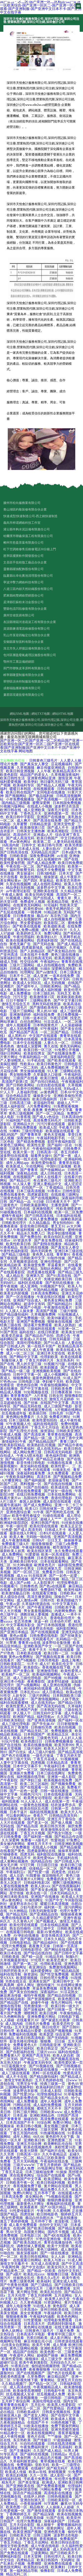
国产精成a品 (71, 2366)
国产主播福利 (21, 2451)
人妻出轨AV (52, 849)
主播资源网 (60, 1205)
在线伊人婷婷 (35, 2496)
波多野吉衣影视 (26, 2091)
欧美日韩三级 (71, 1865)
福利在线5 (27, 1332)
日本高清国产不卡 (20, 2122)
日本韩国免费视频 (67, 803)
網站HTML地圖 (62, 713)
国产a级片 (14, 2274)
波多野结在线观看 (14, 1156)
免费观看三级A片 (16, 1544)
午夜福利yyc (50, 961)
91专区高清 (9, 2454)
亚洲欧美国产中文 (38, 1646)
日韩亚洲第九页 (49, 1568)
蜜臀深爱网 (41, 803)
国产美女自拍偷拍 (24, 1992)
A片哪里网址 (12, 1480)
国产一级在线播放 (54, 2253)
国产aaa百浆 (9, 1949)
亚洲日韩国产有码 (45, 1523)
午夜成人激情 (13, 894)
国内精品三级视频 (16, 803)
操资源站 (47, 1431)
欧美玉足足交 (71, 1526)
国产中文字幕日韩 (68, 1000)
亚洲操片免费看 (22, 1773)
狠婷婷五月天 (71, 2214)
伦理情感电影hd (49, 2094)
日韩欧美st (68, 1593)
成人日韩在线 (51, 1173)
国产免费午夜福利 (20, 1448)
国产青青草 (29, 1170)
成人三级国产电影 (58, 1406)
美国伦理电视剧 (29, 1343)
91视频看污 (9, 1586)
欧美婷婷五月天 (29, 933)
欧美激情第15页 (33, 827)
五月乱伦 (38, 2405)
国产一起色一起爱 (63, 1575)
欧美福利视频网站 (47, 1674)
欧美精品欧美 (11, 1265)
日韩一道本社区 (35, 1018)
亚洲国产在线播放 (51, 817)
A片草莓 (40, 1395)
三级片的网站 (40, 1695)
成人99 (22, 1628)
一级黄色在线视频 (34, 1805)
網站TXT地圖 (40, 713)
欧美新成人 (15, 1166)
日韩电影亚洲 (50, 2045)
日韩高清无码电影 (58, 1452)
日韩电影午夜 (55, 2391)
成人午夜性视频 (13, 2436)
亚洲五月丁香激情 (14, 1727)
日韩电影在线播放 (44, 2069)
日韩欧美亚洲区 (69, 1431)
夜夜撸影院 (36, 1681)
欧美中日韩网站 (29, 1089)
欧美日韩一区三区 (38, 1050)
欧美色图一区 (51, 2352)
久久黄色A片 (23, 1921)
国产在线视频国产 (31, 2373)
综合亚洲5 (63, 2034)
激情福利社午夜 (14, 1441)
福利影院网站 (67, 1628)
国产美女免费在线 (48, 1240)
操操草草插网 (69, 1851)
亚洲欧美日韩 (35, 2140)
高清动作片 (22, 834)
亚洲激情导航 (48, 1671)
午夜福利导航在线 (16, 1639)
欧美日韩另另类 (53, 1826)
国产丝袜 (31, 1403)
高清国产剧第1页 (15, 1081)
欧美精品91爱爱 (29, 2031)
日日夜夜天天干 (58, 1201)
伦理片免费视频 (14, 1946)
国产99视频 (53, 1678)
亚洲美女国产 (40, 1981)
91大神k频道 (23, 1565)
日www (71, 2080)
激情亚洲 (65, 778)
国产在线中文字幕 (65, 2415)
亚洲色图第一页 (56, 813)
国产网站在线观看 (58, 1949)
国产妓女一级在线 (58, 1491)
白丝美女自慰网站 (16, 2345)
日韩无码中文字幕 (47, 1713)
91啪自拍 (7, 2253)
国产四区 (30, 880)
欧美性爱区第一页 (68, 2062)
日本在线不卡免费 (34, 954)
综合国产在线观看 (51, 2175)
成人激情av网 (28, 1600)
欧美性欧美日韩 (19, 1244)
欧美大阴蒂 (29, 2151)
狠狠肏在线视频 (60, 1321)
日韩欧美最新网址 (34, 1205)
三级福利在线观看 (41, 1328)
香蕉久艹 (40, 1815)
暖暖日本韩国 (21, 789)
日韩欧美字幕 (65, 1607)
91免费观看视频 (66, 1106)
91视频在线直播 (60, 1463)
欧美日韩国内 (48, 2560)
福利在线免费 (44, 1014)
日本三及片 (19, 1618)
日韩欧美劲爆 (34, 2518)
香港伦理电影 (62, 1498)
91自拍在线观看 (33, 2443)
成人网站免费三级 (27, 1452)
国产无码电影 (58, 2038)
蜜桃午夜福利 (13, 1216)
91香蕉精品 (9, 1247)
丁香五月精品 (11, 2542)
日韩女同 (56, 1395)
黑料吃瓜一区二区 (26, 2408)
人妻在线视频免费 (14, 1886)
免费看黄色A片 (25, 2045)
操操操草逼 (73, 1540)
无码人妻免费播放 (44, 1219)
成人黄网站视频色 (14, 1861)
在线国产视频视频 (58, 2031)
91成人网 (75, 2260)
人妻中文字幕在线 (14, 1762)
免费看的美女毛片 (61, 1879)
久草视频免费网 (43, 1314)
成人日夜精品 (53, 1692)
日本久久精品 (55, 1939)
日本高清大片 (35, 2323)
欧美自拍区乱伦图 (58, 1237)
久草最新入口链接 (47, 1074)
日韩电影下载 (69, 2017)
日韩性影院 (71, 1191)
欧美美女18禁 (72, 1332)
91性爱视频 (33, 2320)
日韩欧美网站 (51, 986)
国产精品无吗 (17, 1914)
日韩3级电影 (47, 873)
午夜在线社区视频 (51, 1297)
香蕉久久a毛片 (48, 2278)
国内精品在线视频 (54, 1770)
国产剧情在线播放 (47, 1244)
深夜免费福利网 (42, 856)
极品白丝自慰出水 (39, 2218)
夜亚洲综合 (38, 1967)
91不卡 (32, 1664)
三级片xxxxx (46, 2052)
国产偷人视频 (62, 1822)
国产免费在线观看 (14, 2553)
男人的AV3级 (47, 1011)
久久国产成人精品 (47, 2451)
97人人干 (7, 1092)
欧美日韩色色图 (14, 1868)
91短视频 (13, 947)
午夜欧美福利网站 (20, 1477)
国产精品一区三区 (43, 2383)
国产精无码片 (57, 2468)
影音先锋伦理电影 (24, 2041)
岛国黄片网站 (35, 2232)
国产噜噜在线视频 (24, 1039)
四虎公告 (63, 1336)
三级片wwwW (24, 2165)
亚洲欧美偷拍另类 (68, 1096)
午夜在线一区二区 (20, 866)
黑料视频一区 (31, 1484)
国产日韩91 (71, 2027)
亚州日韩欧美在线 (54, 2309)
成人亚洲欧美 (35, 810)
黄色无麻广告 (21, 944)
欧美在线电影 (24, 2249)
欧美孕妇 (31, 782)
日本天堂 (66, 873)
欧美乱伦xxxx (34, 2274)
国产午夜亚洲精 (40, 1607)
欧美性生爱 (36, 1145)
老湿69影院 (69, 1290)
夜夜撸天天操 (40, 1946)
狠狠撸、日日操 (53, 2041)
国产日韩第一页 (60, 2009)
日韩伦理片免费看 (54, 1978)
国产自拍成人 (44, 898)
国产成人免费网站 (38, 1505)
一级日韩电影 (51, 2398)
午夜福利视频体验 (36, 1547)
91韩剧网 (71, 1678)
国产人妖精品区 (33, 951)
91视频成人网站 (19, 898)
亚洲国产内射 (28, 1710)
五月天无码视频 (26, 2161)
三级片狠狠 (69, 1311)
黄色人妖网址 (13, 2331)
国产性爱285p (24, 2094)
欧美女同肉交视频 (39, 894)
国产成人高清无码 (20, 838)
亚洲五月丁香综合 (62, 1819)
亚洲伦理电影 (51, 1261)
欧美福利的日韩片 (50, 2087)
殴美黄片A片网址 (31, 1879)
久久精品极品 (40, 1223)
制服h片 (72, 1957)
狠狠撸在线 (11, 1187)
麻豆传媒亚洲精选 (51, 767)
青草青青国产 (21, 1395)
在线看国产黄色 (13, 1851)
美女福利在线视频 (34, 1466)
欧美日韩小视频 (29, 2126)
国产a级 (70, 1268)
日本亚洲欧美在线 (51, 1558)
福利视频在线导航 (31, 1777)
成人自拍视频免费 (58, 919)
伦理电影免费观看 (58, 2320)
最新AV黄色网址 (50, 1932)
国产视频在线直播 (50, 1657)
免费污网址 (53, 933)
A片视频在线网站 (68, 1410)
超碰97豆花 (9, 2362)
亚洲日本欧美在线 (14, 1897)
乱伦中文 (71, 1519)
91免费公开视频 (67, 1050)
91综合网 (44, 2122)
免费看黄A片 (10, 2055)
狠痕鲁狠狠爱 (42, 1544)
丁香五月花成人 (46, 1759)
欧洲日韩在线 (11, 810)
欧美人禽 (17, 1537)
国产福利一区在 (60, 1145)
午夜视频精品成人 (47, 2387)
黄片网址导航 (28, 2292)
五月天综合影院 (22, 2525)
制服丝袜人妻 (13, 1360)
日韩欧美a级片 (28, 2412)
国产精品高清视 (70, 1752)
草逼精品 (46, 880)
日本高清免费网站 (45, 1293)
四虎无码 (27, 1854)
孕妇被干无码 (53, 1381)
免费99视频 (69, 1424)
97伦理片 (38, 1960)
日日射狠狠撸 (68, 1724)
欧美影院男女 (35, 1053)
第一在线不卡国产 (41, 1346)
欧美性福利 (73, 1590)
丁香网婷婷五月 (19, 2514)
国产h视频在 (26, 1660)
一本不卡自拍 (71, 2069)
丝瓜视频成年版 (14, 1413)
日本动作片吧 (61, 1621)
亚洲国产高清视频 (68, 1537)
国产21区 (71, 1261)
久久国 (42, 1417)
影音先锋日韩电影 (34, 1226)
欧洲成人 (49, 2482)
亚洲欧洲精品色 (42, 2115)
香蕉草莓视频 (69, 2433)
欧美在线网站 (31, 877)
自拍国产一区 (33, 1187)
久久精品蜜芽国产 (47, 1918)
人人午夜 (44, 771)
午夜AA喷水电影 (30, 1455)
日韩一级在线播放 (54, 1791)
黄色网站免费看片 (20, 1417)
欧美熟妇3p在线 (36, 2567)
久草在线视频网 (19, 884)
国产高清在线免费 (47, 820)
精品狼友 (37, 2507)
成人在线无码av (49, 1448)
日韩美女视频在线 (56, 2412)
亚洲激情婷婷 (21, 1014)
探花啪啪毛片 (53, 1875)
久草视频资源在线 (24, 1261)
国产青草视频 (11, 2009)
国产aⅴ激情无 (47, 972)
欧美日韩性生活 (13, 778)
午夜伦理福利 (24, 937)
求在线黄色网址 (22, 2175)
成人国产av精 (20, 1583)
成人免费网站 (13, 1554)
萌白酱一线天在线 (24, 1159)
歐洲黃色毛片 (45, 1565)
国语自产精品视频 (27, 2493)
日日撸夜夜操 (24, 916)
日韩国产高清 (68, 2115)
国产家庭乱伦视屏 (56, 2020)
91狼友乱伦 (62, 1470)
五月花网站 (63, 2295)
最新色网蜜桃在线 (47, 1378)
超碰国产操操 (13, 2288)
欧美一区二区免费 (68, 1212)
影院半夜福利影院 (62, 1141)
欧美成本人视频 (64, 2419)
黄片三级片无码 (19, 1759)
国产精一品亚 (33, 1957)
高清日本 (44, 1477)
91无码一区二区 (14, 1650)
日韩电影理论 (32, 1949)
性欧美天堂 (69, 905)
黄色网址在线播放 (38, 2327)
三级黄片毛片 (20, 1149)
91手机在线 (36, 1060)
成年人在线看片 (49, 1177)
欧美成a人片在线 (33, 1339)
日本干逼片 (19, 1812)
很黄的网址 (55, 2528)
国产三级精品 (42, 2285)
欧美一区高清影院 (55, 1554)
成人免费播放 (21, 993)
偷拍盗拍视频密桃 (46, 2366)
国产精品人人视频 (51, 785)
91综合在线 (53, 1089)
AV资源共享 (22, 1240)
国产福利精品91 (60, 1304)
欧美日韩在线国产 (20, 792)
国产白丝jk (17, 1752)
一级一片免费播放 (16, 1847)
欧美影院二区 (55, 923)
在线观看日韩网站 (27, 2260)
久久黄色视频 (31, 2302)
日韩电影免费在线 (24, 2098)
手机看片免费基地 (38, 2479)
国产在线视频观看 (45, 1632)
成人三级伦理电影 (27, 1678)
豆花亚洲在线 (13, 1508)
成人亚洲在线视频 (57, 1685)
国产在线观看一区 (34, 1787)
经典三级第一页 (53, 2084)
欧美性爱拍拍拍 (45, 1420)
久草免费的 (36, 2376)
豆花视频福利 (62, 764)
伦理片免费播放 (29, 2521)
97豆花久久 (39, 1618)
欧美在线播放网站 (20, 940)
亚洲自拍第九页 (19, 1290)
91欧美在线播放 (36, 2426)
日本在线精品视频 (54, 1925)
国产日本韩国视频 (51, 1625)
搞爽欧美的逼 (71, 1219)
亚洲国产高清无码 (36, 2055)
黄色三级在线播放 (65, 954)
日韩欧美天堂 (21, 2535)
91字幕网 (51, 2503)
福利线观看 (10, 1801)
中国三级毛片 (17, 1007)
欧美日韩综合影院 (65, 2542)
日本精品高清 (57, 1762)
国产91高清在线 (59, 1276)
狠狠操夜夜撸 (17, 2316)
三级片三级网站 (22, 965)
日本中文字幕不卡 (27, 1766)
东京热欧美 (22, 2440)
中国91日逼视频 (59, 1166)
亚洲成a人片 (43, 834)
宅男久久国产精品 (24, 1268)
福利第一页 (53, 1907)
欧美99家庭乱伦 (60, 1318)
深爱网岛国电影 (64, 969)
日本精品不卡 (21, 1858)
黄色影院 (60, 2306)
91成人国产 (72, 1378)
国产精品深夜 (44, 2514)
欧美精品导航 (58, 902)
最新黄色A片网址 (31, 2204)
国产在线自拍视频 (58, 1484)
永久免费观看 (58, 1473)
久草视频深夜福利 (65, 774)
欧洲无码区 (74, 2168)
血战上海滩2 (72, 1660)
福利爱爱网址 (42, 1971)
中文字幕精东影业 (20, 1625)
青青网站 (47, 2380)
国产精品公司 (21, 1180)
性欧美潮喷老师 (69, 1208)
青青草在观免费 (14, 2369)
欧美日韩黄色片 (49, 1064)
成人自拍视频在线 (51, 965)
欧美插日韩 (38, 1413)
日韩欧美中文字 (33, 1258)
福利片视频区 (57, 947)
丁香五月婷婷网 (40, 2295)
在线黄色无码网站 (27, 905)
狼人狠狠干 (46, 2525)
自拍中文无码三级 (54, 2225)
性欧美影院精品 (13, 1445)
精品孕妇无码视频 (20, 887)
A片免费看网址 (39, 1106)
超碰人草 (13, 2518)
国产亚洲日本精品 (14, 1632)
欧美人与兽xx (55, 2260)
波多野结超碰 (58, 1681)
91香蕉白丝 (20, 2366)
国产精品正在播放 (50, 1459)
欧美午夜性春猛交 (26, 1515)
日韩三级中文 (11, 909)
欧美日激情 (49, 1078)
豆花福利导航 (17, 2528)
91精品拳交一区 (13, 2433)
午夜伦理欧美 (17, 1219)
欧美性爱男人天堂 (20, 1706)
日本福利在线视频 (38, 1212)
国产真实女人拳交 (34, 764)
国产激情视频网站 (45, 1699)
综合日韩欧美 (11, 1819)
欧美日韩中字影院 (20, 817)
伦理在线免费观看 (27, 1491)
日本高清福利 (62, 2447)
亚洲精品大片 (24, 1124)
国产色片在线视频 (45, 1579)
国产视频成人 (47, 1921)
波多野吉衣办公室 (24, 1904)
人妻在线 (75, 1343)
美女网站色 (26, 859)
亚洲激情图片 (43, 1208)
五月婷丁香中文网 (68, 1438)
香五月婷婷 (70, 1152)
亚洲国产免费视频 (31, 1321)
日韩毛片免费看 (38, 2024)
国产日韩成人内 (13, 1346)
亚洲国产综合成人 (27, 1300)
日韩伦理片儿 (55, 2556)
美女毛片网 (9, 1865)
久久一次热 (39, 2475)
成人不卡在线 (17, 2076)
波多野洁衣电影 (66, 2535)
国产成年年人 (28, 986)
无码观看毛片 (43, 1639)
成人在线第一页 (57, 1801)
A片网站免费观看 (24, 1127)
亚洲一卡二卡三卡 (68, 1505)
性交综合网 (29, 961)
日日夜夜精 (73, 799)
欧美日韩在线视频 (34, 1247)
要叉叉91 (58, 1226)
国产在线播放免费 (62, 1053)
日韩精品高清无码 (63, 1815)
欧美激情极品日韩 (16, 1593)
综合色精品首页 (19, 1096)
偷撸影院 (47, 2570)
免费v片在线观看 (37, 1470)
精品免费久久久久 (54, 2189)
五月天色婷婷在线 (49, 2080)
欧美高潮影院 (58, 831)
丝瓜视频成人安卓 (20, 2394)
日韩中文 (29, 845)
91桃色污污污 (31, 1794)
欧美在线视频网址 (41, 2433)
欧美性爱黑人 (71, 1671)
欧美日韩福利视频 (51, 2182)
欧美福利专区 (24, 785)
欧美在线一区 (37, 1893)
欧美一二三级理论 (66, 2465)
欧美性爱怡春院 (44, 1163)
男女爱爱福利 (31, 923)
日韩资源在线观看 (68, 2341)
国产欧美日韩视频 (14, 1579)
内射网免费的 (65, 1611)
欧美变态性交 (64, 2024)
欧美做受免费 (35, 1265)
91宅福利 (51, 905)
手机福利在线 (68, 1858)
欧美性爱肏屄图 (13, 863)
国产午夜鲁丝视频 (14, 2285)
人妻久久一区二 (56, 1043)
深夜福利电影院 (63, 1057)
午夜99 (11, 849)
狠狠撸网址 (22, 1378)
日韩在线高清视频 (62, 2443)
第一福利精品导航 (24, 2570)
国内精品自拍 (42, 1861)
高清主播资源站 (40, 1597)
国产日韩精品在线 (34, 2429)
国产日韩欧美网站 (20, 1085)
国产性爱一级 (39, 1872)
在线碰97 (38, 2468)
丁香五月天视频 (33, 1833)
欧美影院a (32, 1667)
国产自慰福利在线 (20, 2052)
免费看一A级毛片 (35, 1840)
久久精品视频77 (14, 2383)
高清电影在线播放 (58, 2493)
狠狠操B (32, 2359)
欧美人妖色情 (24, 1738)
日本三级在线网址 (51, 1773)
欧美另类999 (64, 1745)
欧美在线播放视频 (38, 1745)
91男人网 (71, 2451)
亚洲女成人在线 (65, 2281)
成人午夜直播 (43, 1350)
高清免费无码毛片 (47, 1120)
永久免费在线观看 (68, 1551)
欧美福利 (44, 2281)
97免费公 (73, 1840)
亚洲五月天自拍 (69, 2380)
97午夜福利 (49, 1029)
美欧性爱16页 (65, 2147)
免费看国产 (69, 2539)
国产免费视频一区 (31, 1318)
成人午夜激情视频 (16, 1540)
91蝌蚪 (15, 1131)
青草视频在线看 (53, 2461)
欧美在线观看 (71, 1357)
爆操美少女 (42, 1096)
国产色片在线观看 (62, 2373)
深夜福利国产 (55, 2521)
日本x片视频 (10, 1547)
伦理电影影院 (51, 1159)
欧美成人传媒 (16, 2472)
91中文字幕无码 (65, 1604)
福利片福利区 (24, 2048)
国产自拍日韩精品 (45, 1081)
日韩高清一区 (48, 1152)
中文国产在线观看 (43, 1036)
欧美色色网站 (68, 2316)
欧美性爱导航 (13, 2359)
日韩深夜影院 (11, 2320)
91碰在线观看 (54, 1515)
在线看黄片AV (28, 2020)
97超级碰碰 (63, 2440)
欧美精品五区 (58, 1734)
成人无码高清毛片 (67, 2549)
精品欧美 (71, 1244)
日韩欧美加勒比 (13, 1720)
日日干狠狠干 (17, 1000)
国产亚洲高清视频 (41, 1720)
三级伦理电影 (33, 1131)
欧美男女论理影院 (38, 1798)
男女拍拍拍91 (64, 1223)
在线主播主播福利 (68, 2327)
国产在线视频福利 (66, 1886)
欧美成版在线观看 (60, 1131)
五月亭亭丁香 (45, 2193)
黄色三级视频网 (21, 1113)
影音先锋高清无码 (56, 1935)
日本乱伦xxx (30, 1692)
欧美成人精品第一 (14, 1699)
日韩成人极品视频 (24, 969)
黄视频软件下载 (13, 2419)
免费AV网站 (62, 2122)
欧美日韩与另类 (50, 845)
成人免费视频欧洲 (54, 1067)
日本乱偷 (20, 2115)
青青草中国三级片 (62, 2334)
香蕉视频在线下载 (56, 1667)
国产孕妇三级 (31, 1780)
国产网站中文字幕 (24, 1357)
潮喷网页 (31, 2013)
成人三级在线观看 (16, 2073)
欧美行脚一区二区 (68, 1798)
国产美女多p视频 (44, 1889)
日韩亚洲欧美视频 (68, 1844)
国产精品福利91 (46, 1942)
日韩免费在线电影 (44, 1635)
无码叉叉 (64, 993)
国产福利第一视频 (38, 1837)
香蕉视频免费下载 (27, 2186)
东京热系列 (65, 1360)
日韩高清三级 (21, 1103)
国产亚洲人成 (11, 1050)
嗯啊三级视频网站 (67, 1882)
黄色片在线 (36, 2436)
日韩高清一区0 (29, 2154)
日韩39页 (47, 1600)
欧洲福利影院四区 (14, 1523)
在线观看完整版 (45, 1593)
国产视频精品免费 (67, 1477)
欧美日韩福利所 (45, 1099)
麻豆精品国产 (58, 2376)
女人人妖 (58, 2256)
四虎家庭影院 (38, 1194)
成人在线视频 (71, 1078)
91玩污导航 (10, 1741)
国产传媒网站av (53, 1170)
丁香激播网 (26, 1558)
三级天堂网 (49, 2129)
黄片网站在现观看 (58, 2186)
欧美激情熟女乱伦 (55, 1829)
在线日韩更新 (49, 1332)
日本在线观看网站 (54, 1561)
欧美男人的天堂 (58, 2299)
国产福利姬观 (35, 1480)
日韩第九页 (38, 1399)
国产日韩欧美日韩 (68, 2285)
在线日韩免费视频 (31, 1494)
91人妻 (52, 1071)
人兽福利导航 (28, 1092)
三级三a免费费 (67, 1544)
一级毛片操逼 (43, 1755)
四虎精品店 (26, 2560)
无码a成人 (71, 1089)
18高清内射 (11, 845)
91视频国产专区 (53, 1286)
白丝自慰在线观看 (51, 1085)
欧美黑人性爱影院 (62, 2405)
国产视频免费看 (64, 1784)
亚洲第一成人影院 (62, 1777)
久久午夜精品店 (55, 2154)
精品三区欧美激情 (51, 2158)
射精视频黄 (57, 2472)
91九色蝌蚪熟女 (13, 2017)
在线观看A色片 (70, 2193)
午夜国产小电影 (29, 1307)
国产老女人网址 (36, 2415)
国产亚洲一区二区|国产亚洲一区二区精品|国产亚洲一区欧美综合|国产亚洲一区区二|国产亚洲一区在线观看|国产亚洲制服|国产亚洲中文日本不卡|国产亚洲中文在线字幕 (41, 746)
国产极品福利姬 (41, 796)
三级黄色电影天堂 (14, 1198)
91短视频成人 (69, 1314)
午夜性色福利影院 (14, 1251)
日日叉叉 (54, 1540)
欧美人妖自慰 (64, 2055)
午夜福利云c (16, 1872)
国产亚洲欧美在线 (20, 2486)
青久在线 (51, 1046)
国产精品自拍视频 (62, 1995)
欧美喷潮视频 (27, 1978)
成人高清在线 (21, 2387)
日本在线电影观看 (58, 1794)
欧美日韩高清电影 (31, 2038)
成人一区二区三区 (20, 1353)
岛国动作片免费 (36, 1498)
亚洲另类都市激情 (65, 2429)
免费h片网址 (23, 2193)
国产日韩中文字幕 (68, 1953)
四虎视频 (38, 1762)
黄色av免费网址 (21, 1657)
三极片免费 (65, 2331)
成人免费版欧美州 (14, 1427)
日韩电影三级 (29, 1381)
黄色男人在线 (43, 1254)
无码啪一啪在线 (39, 1537)
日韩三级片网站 (26, 2112)
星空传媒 (17, 1893)
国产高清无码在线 (51, 1706)
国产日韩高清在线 (14, 852)
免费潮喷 (34, 2563)
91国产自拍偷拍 (36, 1487)
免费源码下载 (51, 1590)
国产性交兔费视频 (54, 1974)
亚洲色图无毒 (55, 2532)
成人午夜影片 (71, 877)
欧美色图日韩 (69, 1999)
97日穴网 (27, 1865)
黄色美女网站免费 (58, 1300)
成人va (22, 1575)
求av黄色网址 (20, 842)
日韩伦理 (7, 2031)
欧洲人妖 (58, 1787)
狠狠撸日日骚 (58, 2274)
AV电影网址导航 (50, 2168)
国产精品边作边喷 (68, 1837)
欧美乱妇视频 (17, 2475)
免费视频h (25, 2465)
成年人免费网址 (26, 2129)
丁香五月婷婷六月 (39, 1360)
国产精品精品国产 (43, 1441)
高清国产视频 (47, 1311)
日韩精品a (59, 2454)
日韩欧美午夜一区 (20, 2182)
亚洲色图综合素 (19, 1512)
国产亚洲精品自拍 (44, 1914)
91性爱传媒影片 (22, 2211)
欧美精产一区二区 (16, 1674)
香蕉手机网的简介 (60, 909)
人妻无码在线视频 (67, 842)
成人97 (44, 1664)
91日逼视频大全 (14, 2066)
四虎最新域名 (33, 947)
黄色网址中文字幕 (58, 1110)
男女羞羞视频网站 (38, 1611)
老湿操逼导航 (59, 1480)
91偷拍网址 (34, 1900)
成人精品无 (15, 1276)
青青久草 (64, 898)
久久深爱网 (10, 1840)
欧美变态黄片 (57, 1960)
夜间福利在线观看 (38, 1688)
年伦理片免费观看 (68, 2479)
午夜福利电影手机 (51, 1138)
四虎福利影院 (48, 940)
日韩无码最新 (60, 1339)
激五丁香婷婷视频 (14, 2221)
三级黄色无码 (48, 1738)
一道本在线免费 (62, 976)
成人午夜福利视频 (20, 1230)
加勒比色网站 (51, 1268)
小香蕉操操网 (31, 2503)
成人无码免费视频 (24, 1029)
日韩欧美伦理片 (14, 1223)
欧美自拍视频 (65, 1727)
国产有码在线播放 (60, 1283)
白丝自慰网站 (31, 1021)
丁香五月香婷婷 (49, 2165)
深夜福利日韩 (11, 958)
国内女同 (70, 2401)
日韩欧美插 (19, 856)
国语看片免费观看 (38, 1325)
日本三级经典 (20, 1420)
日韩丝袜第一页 (52, 1508)
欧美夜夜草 (29, 2207)
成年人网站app (18, 1163)
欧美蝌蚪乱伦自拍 (58, 2144)
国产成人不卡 (58, 827)
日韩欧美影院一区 (62, 2500)
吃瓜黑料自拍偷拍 (16, 1099)
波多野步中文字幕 (51, 887)
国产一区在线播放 (20, 1297)
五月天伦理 (16, 2295)
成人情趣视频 (28, 2189)
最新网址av (22, 990)
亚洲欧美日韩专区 (24, 1561)
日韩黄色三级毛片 (43, 760)
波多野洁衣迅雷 (67, 806)
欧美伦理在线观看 (44, 1526)
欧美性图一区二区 (28, 2299)
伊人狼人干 (22, 1713)
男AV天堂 (14, 2232)
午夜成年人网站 (22, 2355)
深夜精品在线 (28, 1173)
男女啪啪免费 (21, 1074)
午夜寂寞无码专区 (38, 2062)
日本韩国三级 (51, 1710)
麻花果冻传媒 (11, 1995)
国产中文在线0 (34, 2267)
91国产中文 (54, 1900)
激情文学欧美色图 (14, 2546)
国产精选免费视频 (31, 1141)
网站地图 (26, 751)
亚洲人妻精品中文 (47, 1184)
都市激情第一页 (65, 1547)
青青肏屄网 (22, 2458)
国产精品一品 (21, 1201)
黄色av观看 (19, 1635)
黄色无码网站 (71, 1046)
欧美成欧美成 (55, 926)
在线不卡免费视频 (51, 870)
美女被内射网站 (13, 1844)
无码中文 (7, 1318)
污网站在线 (22, 2105)
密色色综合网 (28, 1385)
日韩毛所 (56, 1413)
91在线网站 (35, 1166)
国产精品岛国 (28, 1826)
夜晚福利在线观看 (61, 2204)
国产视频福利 (31, 1939)
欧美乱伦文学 (63, 1664)
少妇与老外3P (31, 1907)
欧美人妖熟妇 (65, 1325)
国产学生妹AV (44, 1724)
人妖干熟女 (70, 1699)
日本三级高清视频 (31, 1191)
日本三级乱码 (44, 993)
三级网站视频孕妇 (19, 2087)
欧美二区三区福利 (34, 1784)
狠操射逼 (51, 877)
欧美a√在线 (37, 2472)
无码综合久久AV (63, 2362)
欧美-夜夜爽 (33, 1110)
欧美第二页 (42, 842)
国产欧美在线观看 (27, 926)
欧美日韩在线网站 (34, 2256)
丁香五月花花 (13, 2172)
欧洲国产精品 (24, 1717)
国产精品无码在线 (27, 1406)
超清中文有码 (35, 1304)
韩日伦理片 (51, 2027)
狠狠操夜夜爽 (71, 1914)
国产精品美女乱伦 (54, 2098)
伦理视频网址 (17, 2069)
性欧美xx (27, 1064)
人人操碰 (7, 2020)
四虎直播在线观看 (41, 1272)
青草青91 (63, 1254)
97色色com (8, 1381)
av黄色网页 (49, 1092)
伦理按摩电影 (68, 1583)
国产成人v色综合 (46, 1117)
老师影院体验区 (26, 1590)
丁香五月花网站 (36, 2542)
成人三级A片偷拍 (42, 1752)
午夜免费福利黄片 (34, 2447)
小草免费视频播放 (20, 799)
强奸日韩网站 (11, 1053)
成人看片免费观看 (23, 2225)
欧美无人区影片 (56, 1748)
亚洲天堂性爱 (65, 824)
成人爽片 (24, 820)
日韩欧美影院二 (13, 1664)
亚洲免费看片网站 (41, 2017)
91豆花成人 (53, 1021)
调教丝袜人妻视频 (34, 1614)
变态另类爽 (23, 1621)
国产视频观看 (40, 2549)
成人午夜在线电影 (45, 2546)
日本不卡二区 (21, 976)
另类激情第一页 (36, 2006)
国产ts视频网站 (29, 1685)
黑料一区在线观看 (47, 2073)
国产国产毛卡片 (13, 1607)
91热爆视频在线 (53, 2133)
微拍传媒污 (46, 1985)
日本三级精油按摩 (39, 2172)
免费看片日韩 (53, 1572)
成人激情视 (70, 2249)
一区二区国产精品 (54, 1032)
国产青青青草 (11, 2119)
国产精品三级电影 (16, 1254)
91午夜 (38, 1512)
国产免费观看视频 (51, 2486)
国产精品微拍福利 (14, 1314)
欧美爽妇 (58, 2567)
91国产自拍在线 (18, 1208)
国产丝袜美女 (71, 1635)
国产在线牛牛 (71, 1367)
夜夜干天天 (38, 1650)
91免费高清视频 (22, 2108)
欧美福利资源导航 (24, 2489)
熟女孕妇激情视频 (62, 1233)
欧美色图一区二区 (20, 2158)
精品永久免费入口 (31, 1233)
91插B (45, 969)
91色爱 (7, 1530)
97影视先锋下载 (26, 2380)
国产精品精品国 (67, 1971)
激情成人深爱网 (29, 1046)
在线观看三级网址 (65, 1194)
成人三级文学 (52, 2359)
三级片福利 (33, 1748)
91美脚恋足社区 (26, 1519)
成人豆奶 (17, 1875)
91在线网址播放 (69, 1985)
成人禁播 (60, 2345)
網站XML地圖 (19, 713)
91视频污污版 (55, 1364)
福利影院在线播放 (51, 1854)
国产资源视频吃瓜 (41, 1999)
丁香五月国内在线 (24, 2133)
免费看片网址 (60, 1417)
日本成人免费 (24, 2168)
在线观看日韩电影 (20, 1932)
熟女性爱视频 (13, 2218)
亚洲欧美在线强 (46, 891)
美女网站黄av (11, 880)
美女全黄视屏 (31, 2313)
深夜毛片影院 (58, 810)
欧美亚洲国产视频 (27, 2532)
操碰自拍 (31, 2119)
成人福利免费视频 (47, 2105)
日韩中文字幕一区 (27, 1374)
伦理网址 (27, 972)
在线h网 (19, 2228)
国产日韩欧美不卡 (64, 2553)
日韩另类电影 (49, 1660)
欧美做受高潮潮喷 (27, 2391)
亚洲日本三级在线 (68, 1251)
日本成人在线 (29, 849)
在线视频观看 (44, 789)
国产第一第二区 (26, 1964)
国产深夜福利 (35, 2009)
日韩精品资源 (41, 824)
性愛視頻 (58, 1840)
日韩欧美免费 (62, 1388)
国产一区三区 (28, 1770)
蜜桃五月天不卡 (40, 1844)
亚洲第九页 (35, 1276)
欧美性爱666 (34, 909)
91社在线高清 (64, 2369)
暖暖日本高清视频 (54, 1904)
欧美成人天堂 (72, 1897)
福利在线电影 (69, 2052)
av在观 (62, 856)
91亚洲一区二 (69, 1328)
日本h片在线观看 (53, 1533)
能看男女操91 (41, 1156)
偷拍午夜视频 (35, 1995)
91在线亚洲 (38, 1575)
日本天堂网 (33, 2556)
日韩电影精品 (21, 1942)
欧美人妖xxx (40, 1886)
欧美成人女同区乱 (27, 983)
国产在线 (71, 859)
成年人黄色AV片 (54, 930)
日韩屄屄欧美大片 (14, 1971)
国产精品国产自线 (14, 2002)
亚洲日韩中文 (64, 1981)
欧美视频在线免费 (58, 1780)
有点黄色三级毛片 (47, 1180)
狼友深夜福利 (28, 2253)
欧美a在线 (74, 1692)
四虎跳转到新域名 (62, 2323)
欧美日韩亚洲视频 (20, 771)
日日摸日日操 (48, 1865)
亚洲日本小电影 (13, 1681)
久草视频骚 (26, 767)
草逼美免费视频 (45, 1988)
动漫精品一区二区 (43, 1868)
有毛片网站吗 (62, 2002)
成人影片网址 (61, 2338)
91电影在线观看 (62, 1650)
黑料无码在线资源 (47, 1004)
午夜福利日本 (55, 1766)
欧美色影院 (9, 774)
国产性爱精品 (54, 2408)
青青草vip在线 (29, 1642)
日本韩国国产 (35, 1734)
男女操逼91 (26, 873)
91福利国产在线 (19, 1120)
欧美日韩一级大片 (65, 2006)
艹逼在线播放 (67, 2218)
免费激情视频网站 (63, 1967)
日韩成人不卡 (56, 1530)
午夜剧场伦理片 (21, 2239)
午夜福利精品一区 (33, 1057)
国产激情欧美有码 (44, 1007)
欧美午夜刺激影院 (33, 2362)
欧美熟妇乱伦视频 (41, 1445)
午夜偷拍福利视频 (47, 1149)
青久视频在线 (17, 1399)
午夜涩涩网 (59, 1018)
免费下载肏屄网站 (65, 2426)
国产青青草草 (31, 1134)
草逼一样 (41, 1621)
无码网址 (68, 2560)
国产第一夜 (63, 1156)
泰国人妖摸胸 (30, 1501)
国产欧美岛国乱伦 (27, 2242)
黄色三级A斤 (30, 979)
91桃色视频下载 (64, 2422)
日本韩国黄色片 (46, 1025)
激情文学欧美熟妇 (18, 2080)
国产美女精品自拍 (62, 951)
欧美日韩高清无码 (38, 958)
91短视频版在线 (36, 1392)
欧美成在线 (60, 1487)
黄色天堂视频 (55, 1134)
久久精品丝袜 (71, 891)
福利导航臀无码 (22, 870)
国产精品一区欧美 (41, 2271)
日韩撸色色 (29, 1586)
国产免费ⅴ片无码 (57, 979)
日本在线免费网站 (62, 1494)
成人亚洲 (40, 976)
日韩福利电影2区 (37, 1882)
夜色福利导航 (57, 1455)
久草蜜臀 (20, 824)
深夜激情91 (26, 1138)
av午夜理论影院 (18, 891)
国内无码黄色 (42, 1251)
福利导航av (46, 1717)
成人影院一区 (61, 2475)
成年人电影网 (51, 2101)
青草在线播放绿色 (58, 2242)
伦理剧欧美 (49, 1357)
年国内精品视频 (46, 1290)
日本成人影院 (51, 2091)
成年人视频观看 (19, 1025)
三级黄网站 (39, 2553)
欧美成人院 (48, 1127)
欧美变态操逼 (13, 1336)
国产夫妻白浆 (24, 1671)
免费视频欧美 (62, 1731)
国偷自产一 (63, 1597)
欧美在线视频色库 (38, 2147)
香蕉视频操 (48, 2539)
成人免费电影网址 (51, 1230)
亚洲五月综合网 (29, 2144)
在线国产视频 (35, 2200)
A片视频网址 (16, 1967)
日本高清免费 (13, 2196)
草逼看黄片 (56, 1265)
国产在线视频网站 (45, 1198)
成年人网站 (22, 2136)
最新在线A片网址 (24, 1533)
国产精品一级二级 (16, 1371)
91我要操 (33, 1875)
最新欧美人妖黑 (13, 1551)
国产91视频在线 (41, 2066)
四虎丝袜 (27, 2214)
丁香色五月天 (31, 813)
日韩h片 (39, 1540)
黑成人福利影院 (13, 1106)
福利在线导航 (11, 1974)
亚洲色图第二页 (60, 2140)
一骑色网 (34, 912)
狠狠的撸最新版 (60, 2200)
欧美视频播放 (28, 2398)
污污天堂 (20, 997)
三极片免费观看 (58, 2288)
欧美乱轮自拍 (51, 2292)
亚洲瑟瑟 (7, 2539)
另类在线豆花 (16, 1981)
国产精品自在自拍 (51, 866)
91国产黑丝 (9, 1332)
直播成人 (58, 1614)
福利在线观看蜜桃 (14, 1702)
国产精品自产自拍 (39, 1336)
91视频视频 (70, 1759)
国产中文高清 (72, 2263)
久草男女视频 (27, 2539)
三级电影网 (73, 2398)
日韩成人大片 (31, 1279)
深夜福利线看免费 (31, 1473)
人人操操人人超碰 (60, 2507)
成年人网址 (26, 1985)
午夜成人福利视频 (47, 990)
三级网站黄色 (41, 1000)
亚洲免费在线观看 (58, 2563)
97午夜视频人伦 (19, 1424)
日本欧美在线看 (29, 1653)
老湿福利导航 (44, 1103)
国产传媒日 (42, 2440)
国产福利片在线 (53, 2151)
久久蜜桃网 (61, 2211)
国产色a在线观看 (53, 1586)
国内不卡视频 (59, 2232)
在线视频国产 (24, 1177)
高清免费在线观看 (54, 2119)
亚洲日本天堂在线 (51, 1353)
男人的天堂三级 (29, 1364)
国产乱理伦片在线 (24, 1431)
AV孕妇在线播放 (26, 1935)
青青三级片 (69, 1441)
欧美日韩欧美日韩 (24, 1367)
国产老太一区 (38, 1822)
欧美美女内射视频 (14, 1293)
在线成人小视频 (40, 806)
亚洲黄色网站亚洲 (41, 778)
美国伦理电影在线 (47, 2401)
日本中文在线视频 (27, 1043)
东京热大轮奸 (11, 2062)
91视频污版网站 (13, 806)
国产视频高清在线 (65, 2059)
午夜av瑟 (13, 1604)
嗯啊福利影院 (11, 2556)
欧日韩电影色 (48, 2214)
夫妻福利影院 (51, 1039)
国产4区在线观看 (57, 2235)
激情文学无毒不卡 (14, 2263)
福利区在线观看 (31, 1283)
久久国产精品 (68, 1717)
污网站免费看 (51, 2489)
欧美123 (31, 1508)
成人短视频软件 (49, 859)
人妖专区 (19, 1695)
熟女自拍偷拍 (21, 1928)
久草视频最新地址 (14, 1960)
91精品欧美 (53, 912)
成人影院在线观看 (57, 1501)
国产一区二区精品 (50, 1113)
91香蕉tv (54, 1191)
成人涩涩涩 (73, 1184)
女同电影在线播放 (51, 792)
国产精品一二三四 (34, 2059)
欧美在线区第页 (40, 1551)
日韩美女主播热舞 (31, 831)
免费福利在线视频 (23, 2034)
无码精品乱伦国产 (45, 852)
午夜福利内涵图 (42, 2316)
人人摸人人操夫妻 (19, 1311)
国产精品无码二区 (34, 1731)
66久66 (38, 2136)
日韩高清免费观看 (14, 2468)
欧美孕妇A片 (47, 937)
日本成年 (70, 849)
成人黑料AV (17, 1036)
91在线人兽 (42, 2306)
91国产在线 (55, 2518)
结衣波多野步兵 (64, 1805)
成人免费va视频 (27, 930)
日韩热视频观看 (60, 2496)
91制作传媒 (56, 1258)
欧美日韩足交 (48, 2048)
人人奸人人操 (71, 1738)
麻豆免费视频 (71, 2355)
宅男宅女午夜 (28, 2084)
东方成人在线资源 (45, 2263)
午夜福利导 (9, 2429)
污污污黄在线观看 (51, 1124)
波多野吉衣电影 (41, 1628)
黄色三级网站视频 (24, 2348)
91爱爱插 (32, 1554)
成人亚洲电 (29, 1286)
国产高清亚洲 (35, 1434)
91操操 (61, 2172)
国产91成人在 (55, 1343)
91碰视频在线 (11, 1212)
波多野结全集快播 (56, 1642)
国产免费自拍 (31, 1237)
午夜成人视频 (11, 1434)
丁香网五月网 (38, 2419)
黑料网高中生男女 (20, 1568)
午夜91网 (44, 2211)
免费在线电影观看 (16, 1918)
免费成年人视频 (33, 902)
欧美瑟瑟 (46, 2034)
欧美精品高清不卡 (67, 771)
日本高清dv (29, 2309)
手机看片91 (18, 2549)
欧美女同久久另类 (62, 2267)
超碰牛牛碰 (40, 2002)
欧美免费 (13, 1018)
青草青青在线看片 (14, 2405)
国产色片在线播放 (16, 1755)
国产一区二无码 (26, 1067)
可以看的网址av (18, 1815)
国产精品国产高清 (24, 1032)
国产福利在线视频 (34, 2454)
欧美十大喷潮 (58, 2246)
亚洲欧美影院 (51, 2348)
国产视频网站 (16, 796)
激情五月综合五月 (16, 1004)
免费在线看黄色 (13, 1194)
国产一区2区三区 (27, 1572)
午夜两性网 (11, 2267)
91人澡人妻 (22, 1184)
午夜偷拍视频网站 (54, 1385)
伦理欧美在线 (51, 1964)
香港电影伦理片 (63, 1618)
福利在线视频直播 (44, 1812)
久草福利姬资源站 (24, 2461)
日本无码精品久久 (64, 1893)
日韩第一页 (60, 1808)
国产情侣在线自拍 (38, 1953)
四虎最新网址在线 (41, 1851)
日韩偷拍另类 (42, 1727)
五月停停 (37, 2528)
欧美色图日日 (32, 1741)
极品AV (42, 916)
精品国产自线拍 (26, 2352)
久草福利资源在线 (36, 1604)
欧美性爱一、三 (64, 1466)
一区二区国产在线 (68, 1646)
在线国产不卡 (38, 2422)
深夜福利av (49, 1992)
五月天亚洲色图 (27, 2027)
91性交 (5, 1695)
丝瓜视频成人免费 (51, 2394)
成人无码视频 (55, 983)
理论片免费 (9, 764)
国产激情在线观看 (41, 2510)
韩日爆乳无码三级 (54, 782)
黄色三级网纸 (48, 2249)
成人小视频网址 (56, 1374)
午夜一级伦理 (17, 1526)
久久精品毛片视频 (47, 2458)
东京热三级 (59, 916)
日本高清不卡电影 (31, 2334)
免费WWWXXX (18, 1350)
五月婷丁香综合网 (16, 2401)
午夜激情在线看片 (58, 1307)
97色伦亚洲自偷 (49, 2239)
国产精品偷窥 (71, 1847)
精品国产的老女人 (34, 774)
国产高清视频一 (49, 799)
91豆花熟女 (69, 1992)
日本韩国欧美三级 (67, 1695)
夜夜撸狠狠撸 (40, 2369)
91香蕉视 (24, 1117)
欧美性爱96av (44, 1858)
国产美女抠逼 (29, 2482)
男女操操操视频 (33, 1071)
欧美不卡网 (41, 2345)
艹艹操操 (54, 2436)
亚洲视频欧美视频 (47, 1371)
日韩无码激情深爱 (43, 1911)
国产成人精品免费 (41, 863)
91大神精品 (18, 1911)
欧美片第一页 (24, 1152)
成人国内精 (14, 2024)
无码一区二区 (11, 1110)
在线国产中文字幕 (54, 1403)
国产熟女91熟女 (60, 1833)
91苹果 (11, 1642)
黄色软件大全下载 (60, 2136)
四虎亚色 (59, 1872)
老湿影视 (61, 2221)
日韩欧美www (28, 1829)
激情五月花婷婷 (62, 1399)
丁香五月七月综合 (45, 1427)
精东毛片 (9, 2482)
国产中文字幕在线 (34, 1388)
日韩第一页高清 (65, 1946)
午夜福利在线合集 (54, 2161)
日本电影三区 (31, 2235)
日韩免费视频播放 (59, 1741)
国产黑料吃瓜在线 (60, 1512)
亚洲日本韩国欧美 (14, 1889)
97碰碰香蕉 (9, 1854)
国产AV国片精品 (53, 2207)
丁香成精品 (55, 1187)
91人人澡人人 (32, 1801)
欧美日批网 (48, 2013)
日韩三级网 (42, 2535)
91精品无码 (55, 1957)
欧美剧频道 (49, 1367)
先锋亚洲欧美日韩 (58, 1279)
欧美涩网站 (53, 2179)
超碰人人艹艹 (68, 1103)
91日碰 (38, 1201)
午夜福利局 (53, 2313)
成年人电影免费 (19, 2306)
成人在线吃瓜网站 (47, 884)
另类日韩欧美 (37, 2338)
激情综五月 (34, 2288)
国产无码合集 (44, 944)
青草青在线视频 (60, 1434)
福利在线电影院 (46, 1424)
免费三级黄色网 (22, 2281)
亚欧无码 (42, 2465)
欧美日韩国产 (48, 838)
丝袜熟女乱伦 (24, 2278)
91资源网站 (53, 2302)
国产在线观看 (71, 1942)
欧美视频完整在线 (38, 1410)
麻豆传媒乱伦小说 (38, 2341)
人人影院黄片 (44, 1583)
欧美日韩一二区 (56, 1653)
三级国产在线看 (26, 1078)
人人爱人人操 (71, 760)
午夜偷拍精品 (71, 2013)
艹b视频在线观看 (59, 2196)
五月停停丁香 (42, 2221)
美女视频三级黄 (56, 2126)
